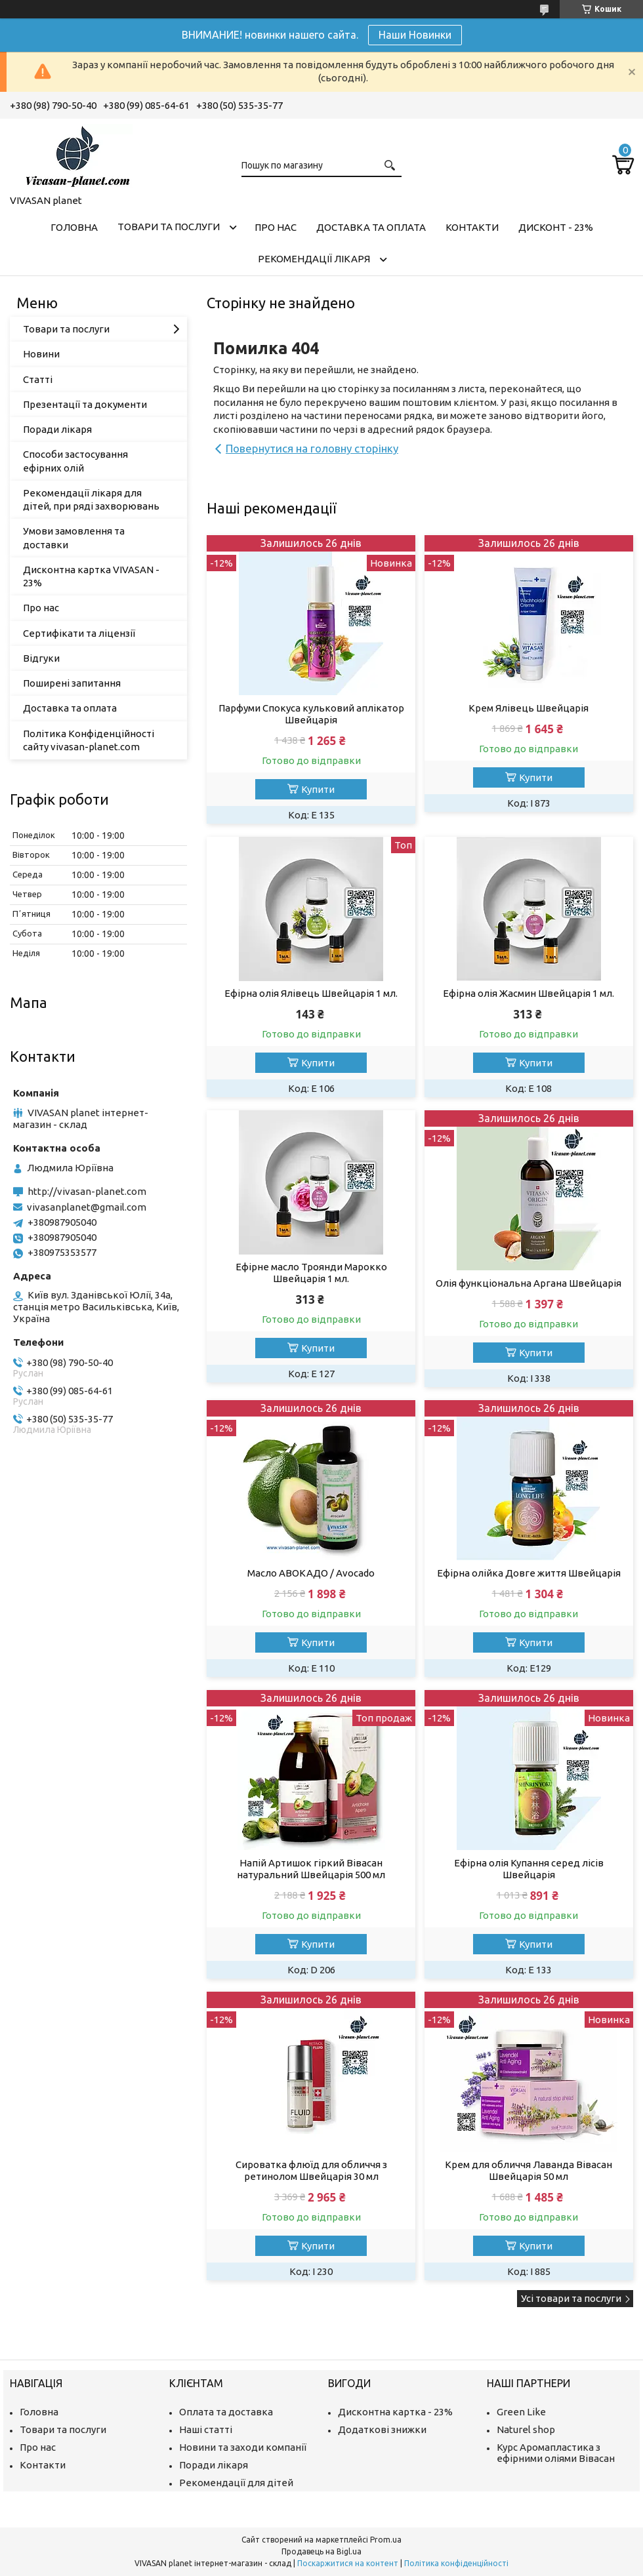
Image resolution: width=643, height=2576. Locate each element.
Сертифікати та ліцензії (79, 633)
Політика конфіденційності (456, 2563)
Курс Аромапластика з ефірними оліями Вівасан (556, 2453)
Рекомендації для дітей (236, 2482)
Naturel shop (526, 2429)
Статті (37, 379)
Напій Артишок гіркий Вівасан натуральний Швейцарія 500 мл (311, 1868)
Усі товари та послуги (571, 2298)
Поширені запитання (72, 683)
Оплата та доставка (226, 2411)
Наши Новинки (415, 35)
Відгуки (41, 658)
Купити (318, 789)
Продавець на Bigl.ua (321, 2551)
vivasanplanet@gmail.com (86, 1207)
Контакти (472, 227)
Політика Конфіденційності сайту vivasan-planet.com (88, 740)
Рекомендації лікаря (314, 258)
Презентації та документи (85, 404)
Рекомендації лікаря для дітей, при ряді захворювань (91, 499)
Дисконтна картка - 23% (395, 2411)
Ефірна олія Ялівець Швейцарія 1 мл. (311, 993)
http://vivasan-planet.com (87, 1191)
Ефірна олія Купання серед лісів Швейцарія (529, 1868)
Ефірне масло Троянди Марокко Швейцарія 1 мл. (311, 1272)
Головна (74, 227)
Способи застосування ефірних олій (75, 461)
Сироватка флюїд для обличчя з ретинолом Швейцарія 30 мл (311, 2170)
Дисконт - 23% (555, 227)
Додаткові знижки (382, 2429)
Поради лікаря (57, 429)
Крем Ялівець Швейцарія (528, 708)
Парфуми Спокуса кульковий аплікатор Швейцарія (311, 713)
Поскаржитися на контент (347, 2563)
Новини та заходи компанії (242, 2447)
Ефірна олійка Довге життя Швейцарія (529, 1573)
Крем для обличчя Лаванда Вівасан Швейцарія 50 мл (528, 2170)
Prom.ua (386, 2539)
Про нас (276, 227)
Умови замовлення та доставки (74, 537)
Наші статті (205, 2429)
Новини (41, 353)
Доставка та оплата (371, 227)
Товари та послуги (168, 226)
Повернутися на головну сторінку (312, 448)
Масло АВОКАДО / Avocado (311, 1573)
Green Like (521, 2411)
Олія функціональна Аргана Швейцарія (528, 1283)
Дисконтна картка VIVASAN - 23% (91, 576)
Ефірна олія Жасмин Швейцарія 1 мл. (528, 993)
